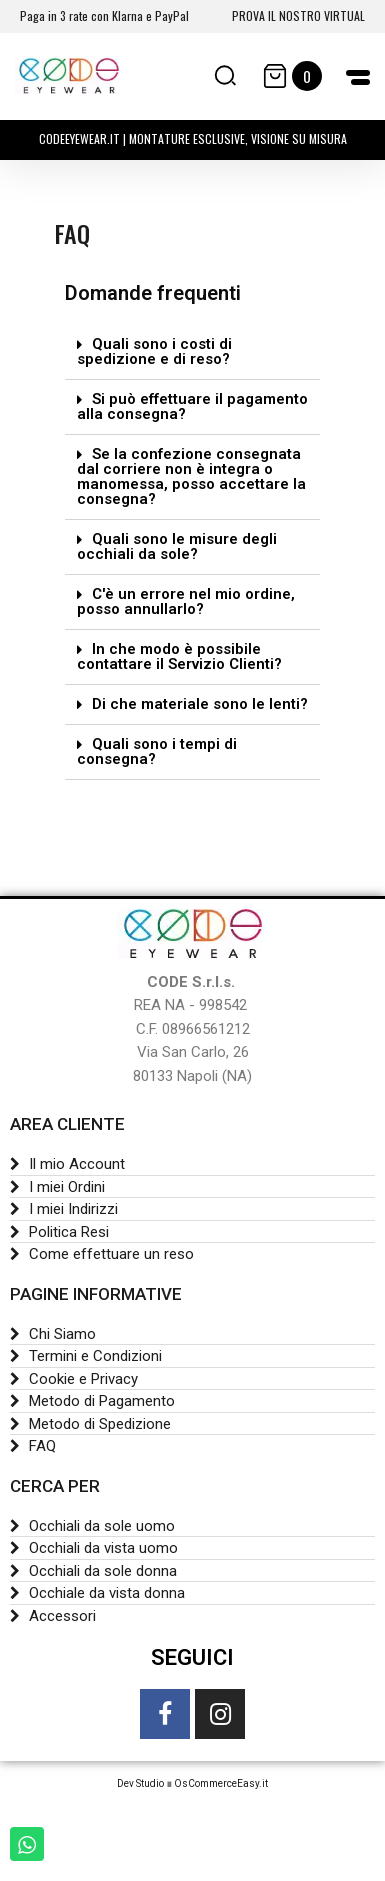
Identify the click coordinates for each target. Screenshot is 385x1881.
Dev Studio (140, 1783)
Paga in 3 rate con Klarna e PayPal (104, 15)
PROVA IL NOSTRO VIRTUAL (298, 15)
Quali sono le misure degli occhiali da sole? (177, 546)
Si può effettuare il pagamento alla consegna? (192, 406)
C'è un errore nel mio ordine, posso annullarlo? (186, 601)
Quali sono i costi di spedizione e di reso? (154, 351)
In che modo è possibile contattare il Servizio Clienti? (179, 656)
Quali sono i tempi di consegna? (157, 751)
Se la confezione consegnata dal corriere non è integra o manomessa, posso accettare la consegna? (191, 476)
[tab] (192, 352)
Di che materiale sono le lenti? (200, 704)
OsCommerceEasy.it (221, 1783)
